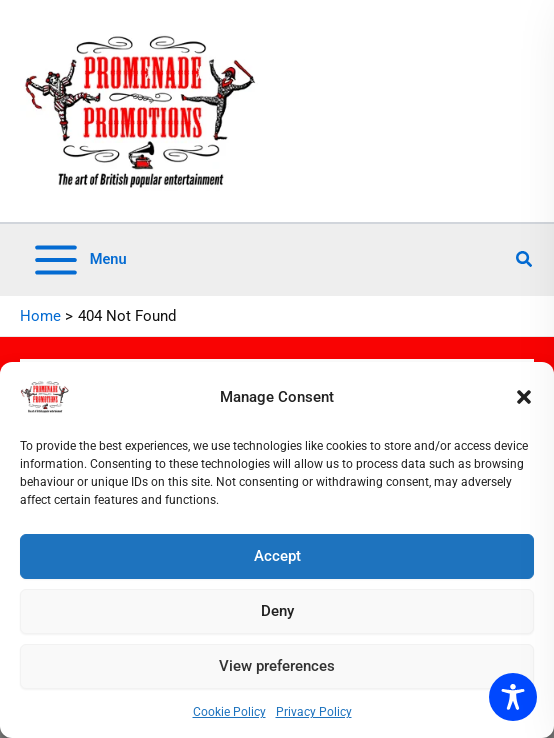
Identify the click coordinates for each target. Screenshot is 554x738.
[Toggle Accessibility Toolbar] (513, 697)
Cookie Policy (229, 712)
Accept (277, 556)
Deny (277, 611)
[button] (524, 397)
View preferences (277, 666)
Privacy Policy (314, 712)
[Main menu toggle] (79, 260)
